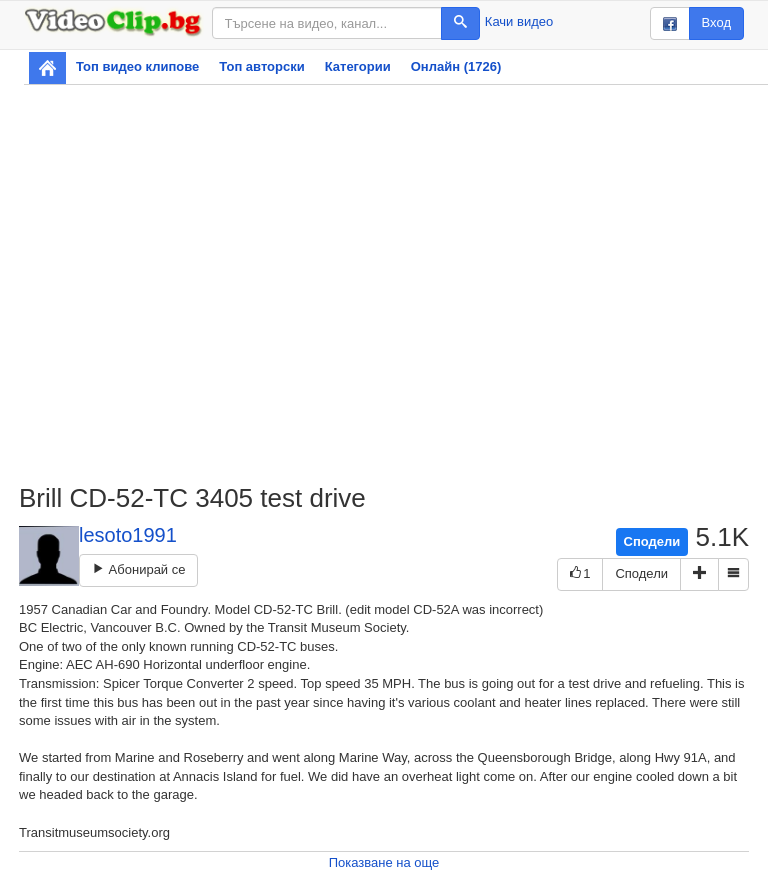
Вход (716, 22)
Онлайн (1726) (456, 66)
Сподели (652, 541)
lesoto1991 (128, 535)
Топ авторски (261, 66)
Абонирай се (138, 569)
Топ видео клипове (137, 66)
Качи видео (519, 21)
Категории (358, 66)
